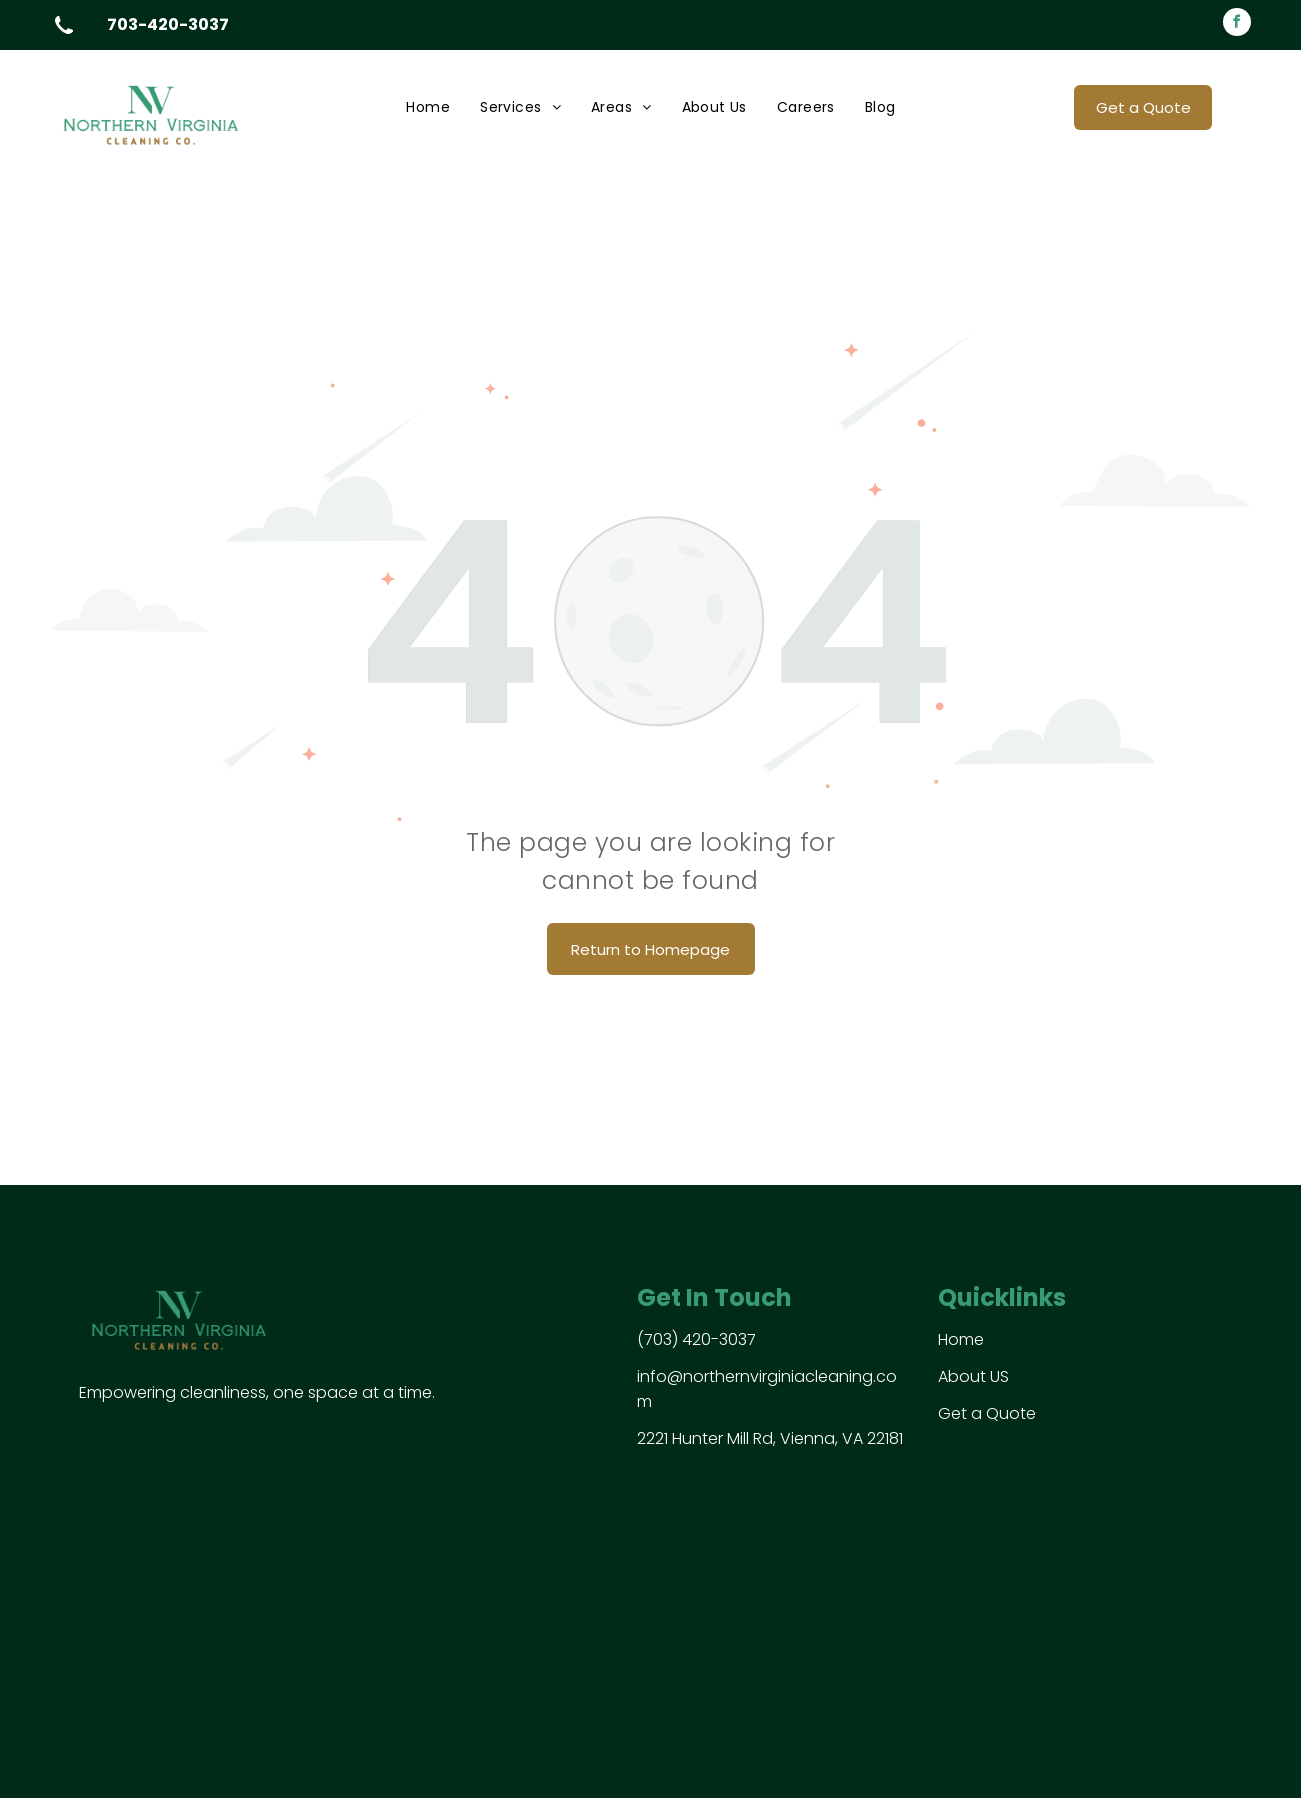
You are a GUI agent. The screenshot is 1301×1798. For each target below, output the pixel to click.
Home (961, 1339)
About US (973, 1376)
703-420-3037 (168, 24)
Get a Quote (987, 1413)
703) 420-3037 (700, 1339)
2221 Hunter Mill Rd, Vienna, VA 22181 (770, 1438)
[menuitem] (428, 107)
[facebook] (1237, 24)
